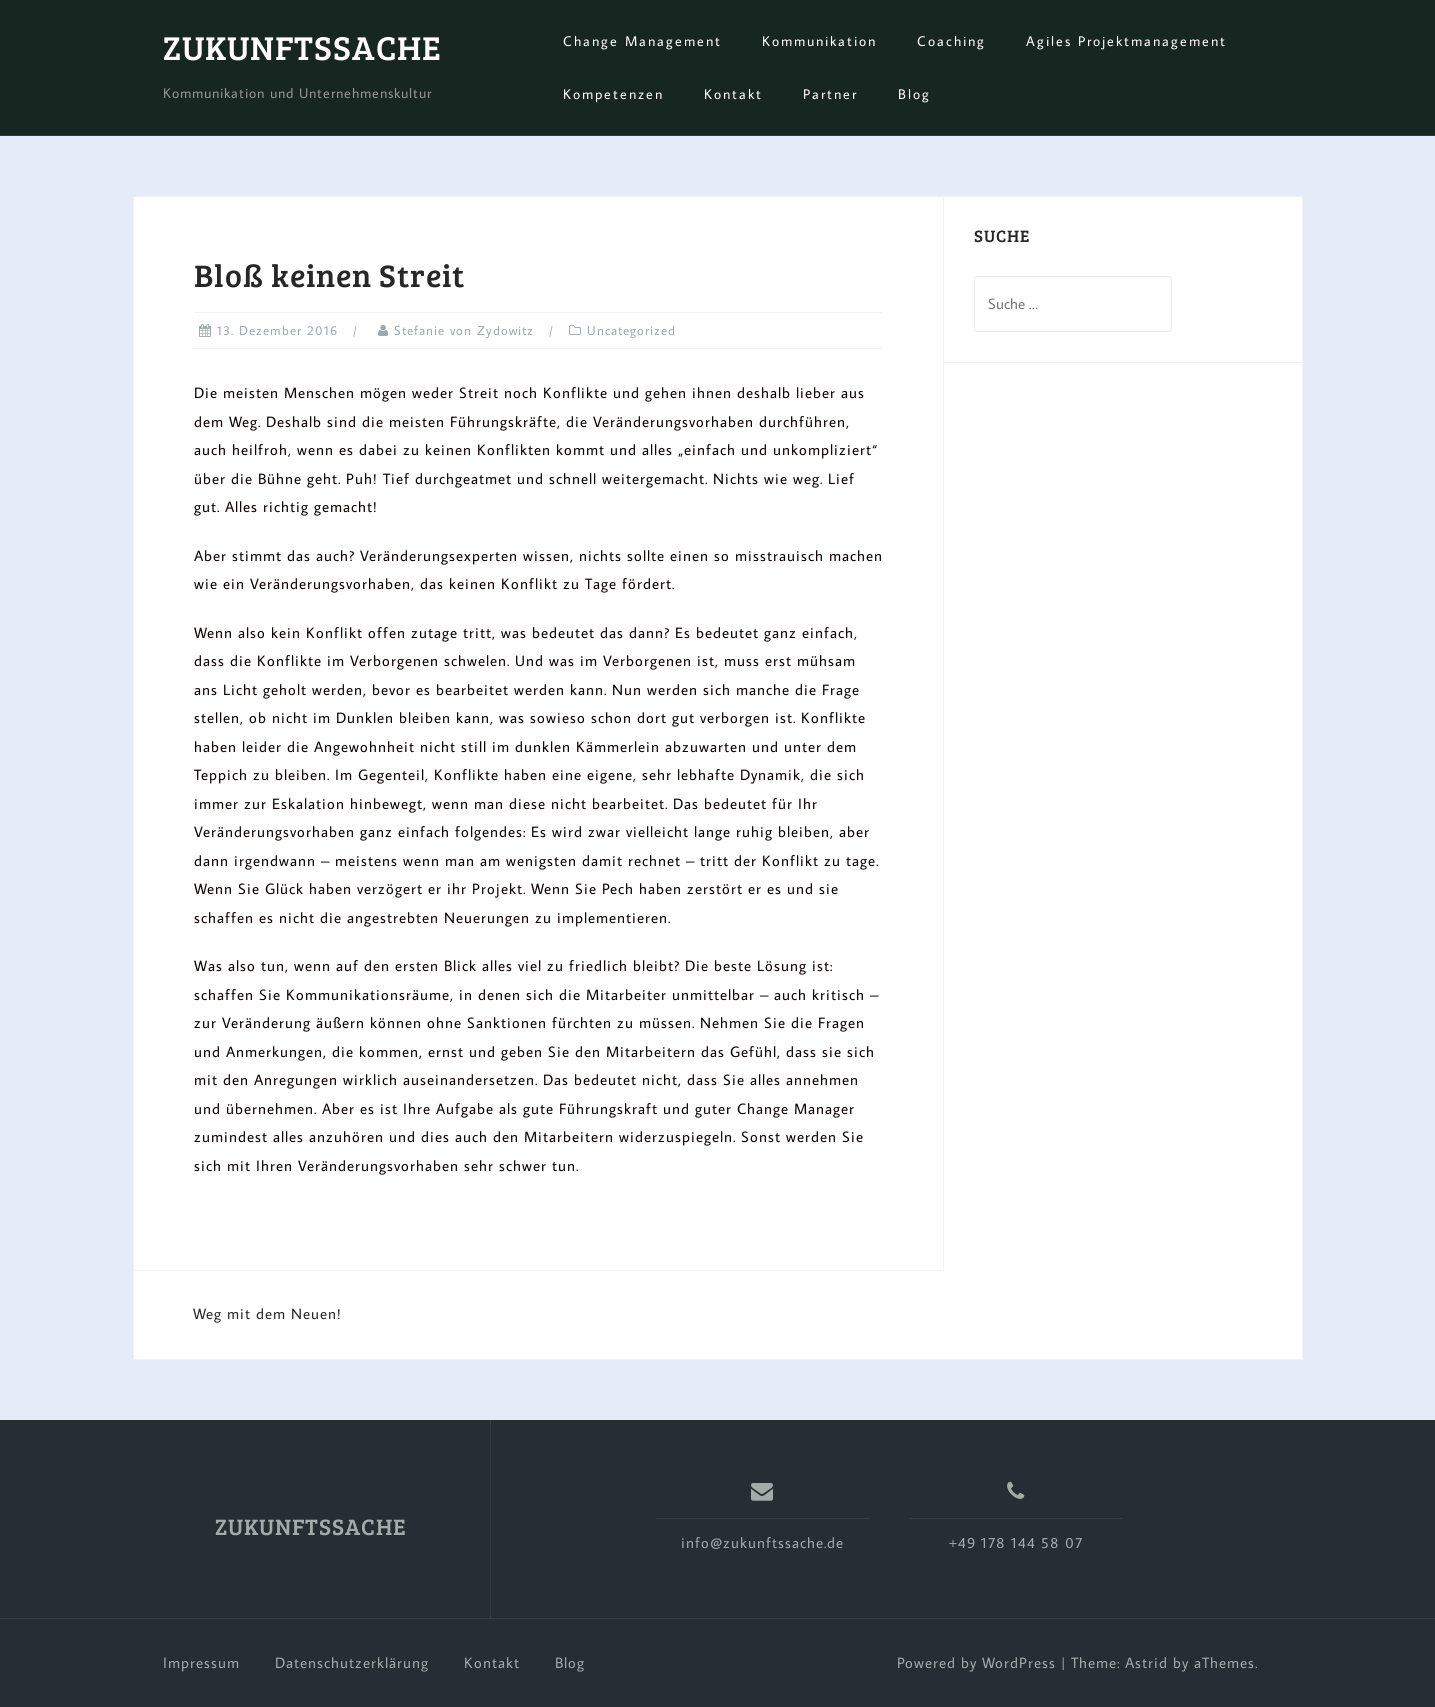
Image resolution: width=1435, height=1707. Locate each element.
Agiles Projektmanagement (1126, 41)
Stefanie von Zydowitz (464, 330)
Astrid (1146, 1662)
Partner (830, 94)
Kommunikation (819, 41)
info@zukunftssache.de (762, 1542)
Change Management (642, 41)
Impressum (201, 1662)
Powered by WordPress (976, 1662)
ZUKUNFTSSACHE (302, 46)
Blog (914, 94)
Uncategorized (631, 330)
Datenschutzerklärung (352, 1662)
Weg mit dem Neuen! (267, 1313)
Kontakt (733, 94)
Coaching (951, 41)
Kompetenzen (613, 94)
